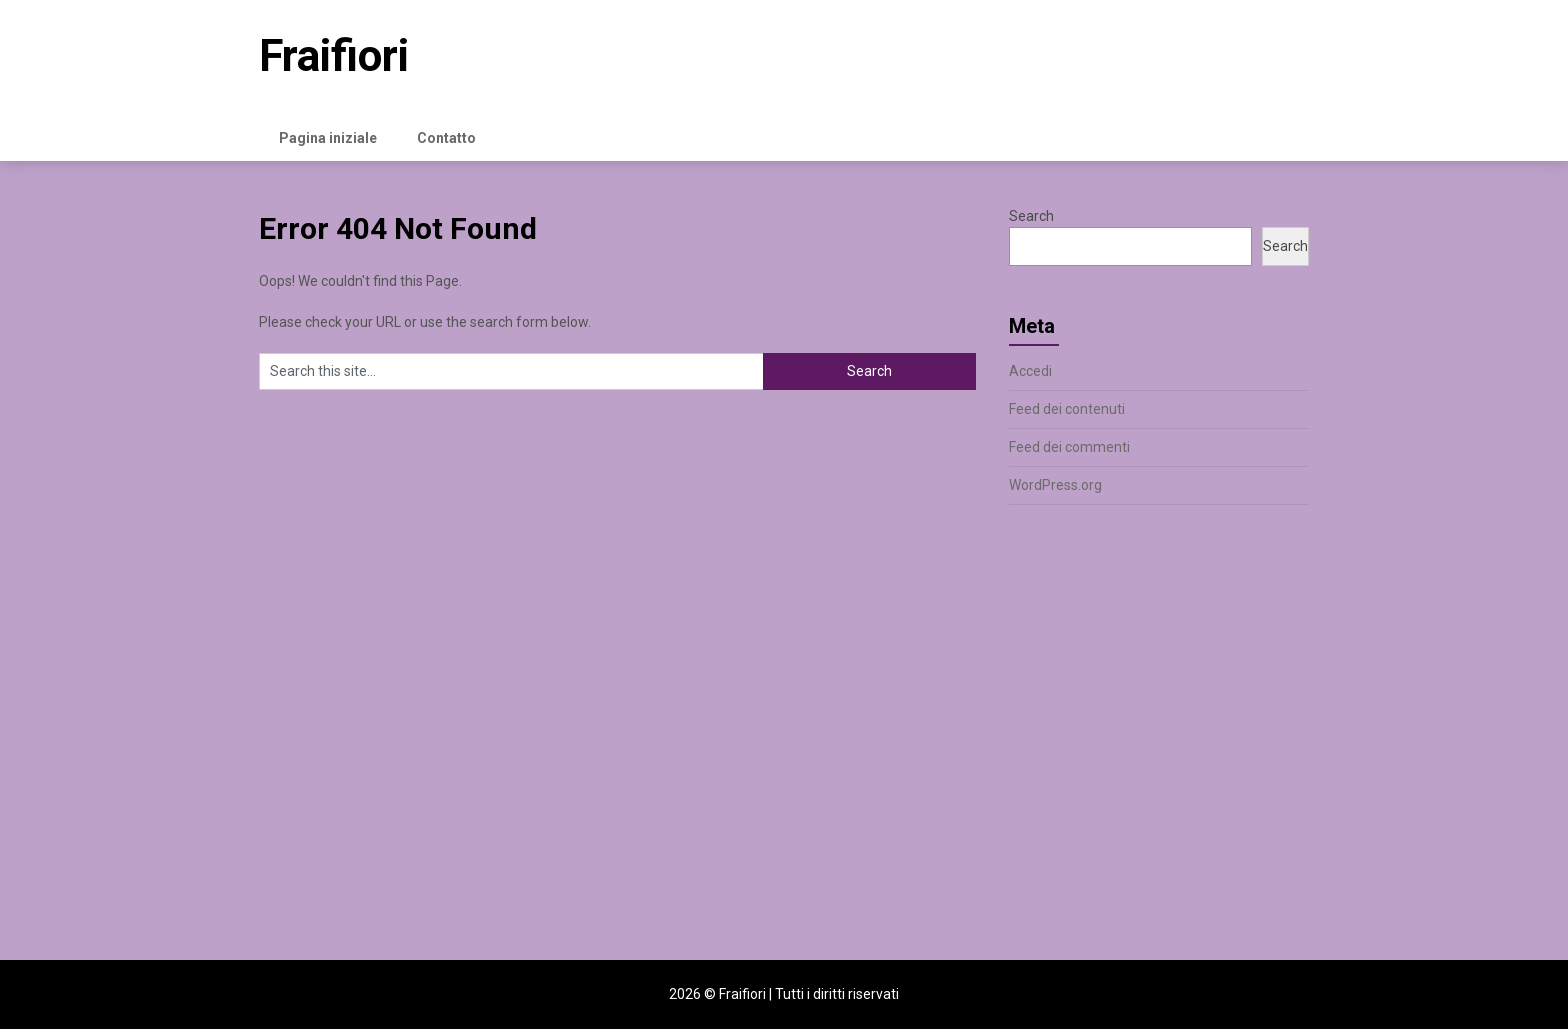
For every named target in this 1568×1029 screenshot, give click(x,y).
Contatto (446, 138)
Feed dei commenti (1069, 447)
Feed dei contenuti (1067, 409)
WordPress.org (1055, 485)
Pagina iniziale (328, 138)
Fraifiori (334, 56)
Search (1031, 216)
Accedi (1030, 371)
